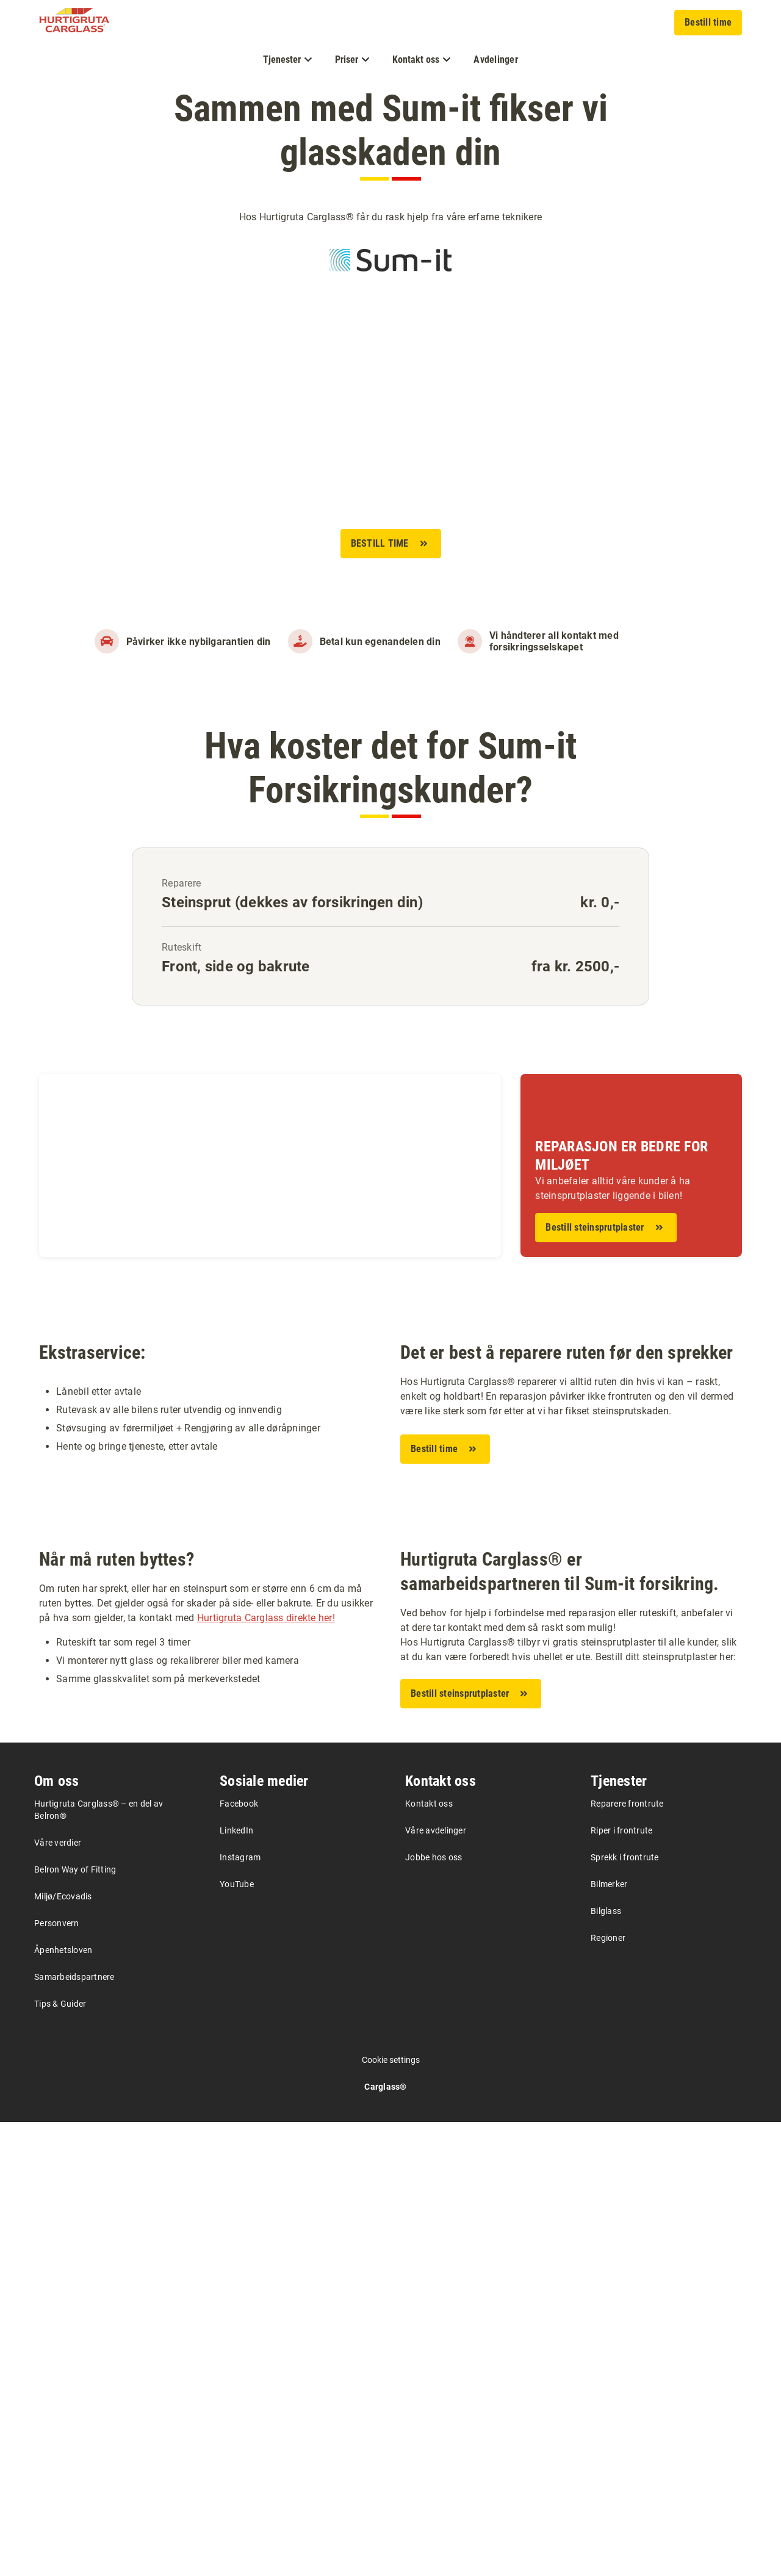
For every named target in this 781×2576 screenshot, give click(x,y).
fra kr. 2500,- (575, 966)
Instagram (240, 2311)
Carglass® (385, 2540)
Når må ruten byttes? (116, 2013)
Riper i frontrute (621, 2284)
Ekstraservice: (92, 1578)
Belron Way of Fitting (75, 2323)
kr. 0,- (599, 902)
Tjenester (619, 2234)
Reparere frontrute (627, 2257)
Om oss (56, 2234)
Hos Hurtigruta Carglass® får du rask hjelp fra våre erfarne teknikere (390, 217)
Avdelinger (495, 59)
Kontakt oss (440, 2234)
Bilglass (606, 2365)
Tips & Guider (60, 2458)
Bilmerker (609, 2338)
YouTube (237, 2338)
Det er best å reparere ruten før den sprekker (566, 1580)
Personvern (56, 2377)
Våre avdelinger (435, 2284)
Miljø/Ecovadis (63, 2350)
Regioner (608, 2392)
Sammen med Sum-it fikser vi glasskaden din (391, 130)
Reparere (181, 883)
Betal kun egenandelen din (380, 641)
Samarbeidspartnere (74, 2431)
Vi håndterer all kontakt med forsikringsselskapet (554, 641)
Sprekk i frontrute (625, 2311)
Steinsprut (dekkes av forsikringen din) (292, 902)
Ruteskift (181, 947)
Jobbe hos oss (433, 2311)
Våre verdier (57, 2296)
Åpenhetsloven (63, 2404)
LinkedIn (236, 2284)
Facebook (239, 2257)
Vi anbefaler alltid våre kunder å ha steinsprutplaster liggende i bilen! (612, 1188)
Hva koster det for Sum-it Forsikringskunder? (390, 767)
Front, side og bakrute (236, 966)
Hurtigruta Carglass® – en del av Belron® (98, 2264)
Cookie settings (391, 2514)
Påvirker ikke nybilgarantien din (198, 641)
